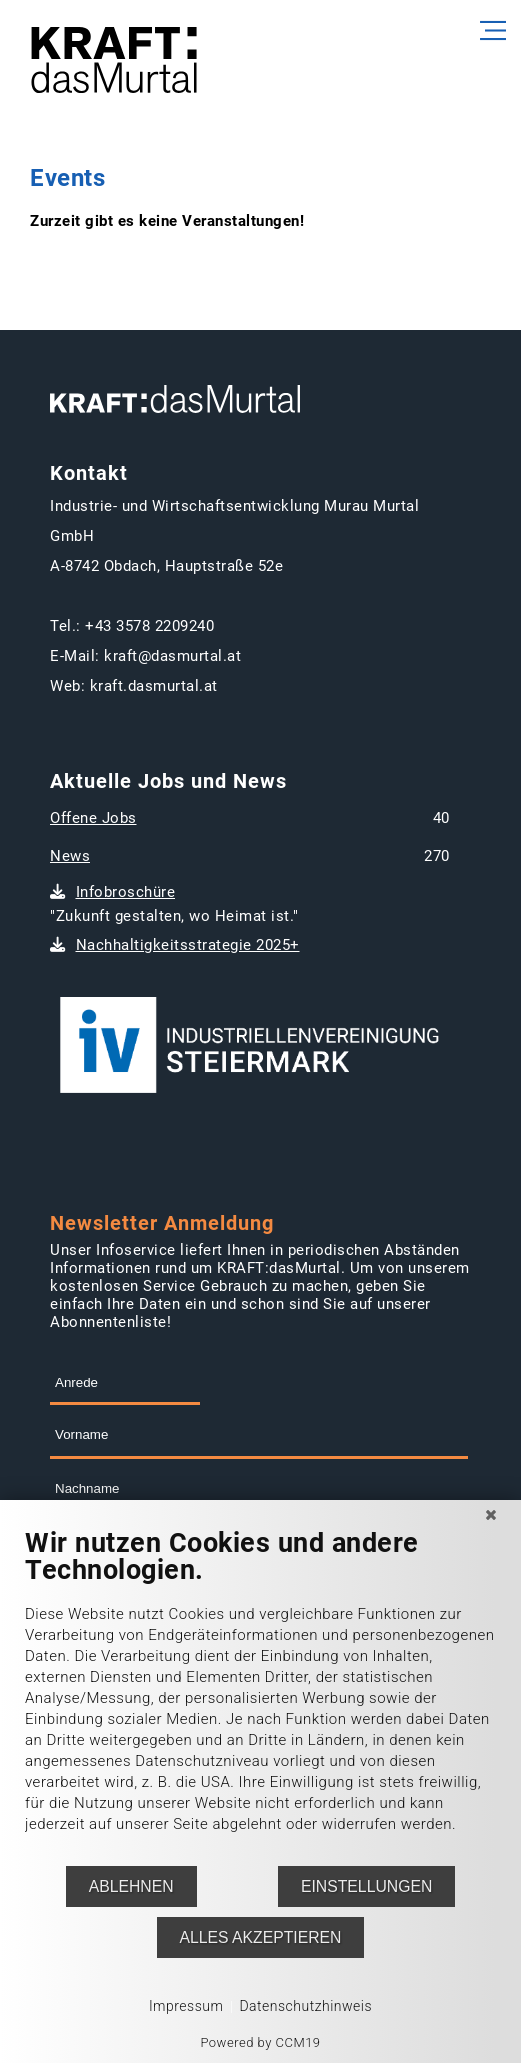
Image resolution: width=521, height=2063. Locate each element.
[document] (260, 1695)
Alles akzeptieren (261, 1937)
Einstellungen (366, 1886)
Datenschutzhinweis (305, 2006)
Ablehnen (131, 1886)
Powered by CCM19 (260, 2042)
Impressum (186, 2006)
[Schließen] (491, 1515)
